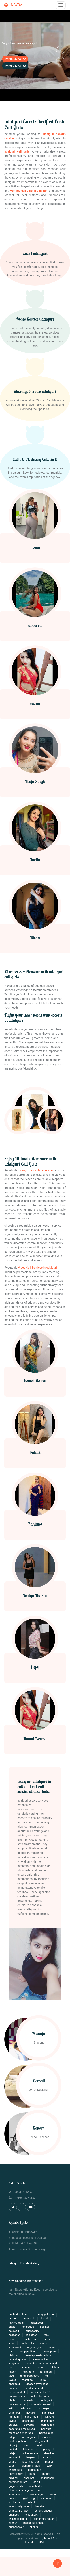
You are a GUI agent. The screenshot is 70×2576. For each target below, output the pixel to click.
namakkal (48, 2413)
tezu (11, 2376)
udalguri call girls (16, 151)
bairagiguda (46, 2433)
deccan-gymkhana (37, 2384)
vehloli (31, 2502)
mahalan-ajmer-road (21, 2433)
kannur (13, 2523)
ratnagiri (14, 2417)
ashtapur (46, 2498)
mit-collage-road (41, 2404)
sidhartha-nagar (31, 2466)
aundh (39, 2445)
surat (26, 2445)
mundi (49, 2462)
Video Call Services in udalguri (37, 1268)
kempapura (15, 2494)
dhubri (12, 2400)
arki (11, 2408)
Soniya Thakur (35, 1658)
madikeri (47, 2437)
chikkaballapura (18, 2519)
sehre (12, 2339)
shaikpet (29, 2478)
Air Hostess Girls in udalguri (30, 2249)
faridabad (46, 2372)
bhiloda (13, 2355)
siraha (12, 2462)
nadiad (13, 2449)
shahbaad (28, 2421)
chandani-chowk (18, 2511)
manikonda (47, 2425)
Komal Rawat (35, 1443)
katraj (43, 2380)
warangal (27, 2380)
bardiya (13, 2425)
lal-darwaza (30, 2449)
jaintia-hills (27, 2343)
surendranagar (43, 2511)
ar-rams (13, 2319)
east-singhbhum (18, 2441)
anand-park (47, 2421)
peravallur (28, 2400)
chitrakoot (31, 2515)
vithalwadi (15, 2347)
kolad (44, 2319)
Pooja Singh (35, 850)
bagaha (39, 2506)
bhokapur (14, 2384)
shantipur (14, 2413)
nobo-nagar (32, 2417)
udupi (12, 2437)
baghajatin (34, 2470)
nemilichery (16, 2474)
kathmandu (26, 2408)
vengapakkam (45, 2315)
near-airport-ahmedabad (38, 2355)
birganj (13, 2445)
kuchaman (15, 2502)
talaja (12, 2453)
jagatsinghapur (18, 2359)
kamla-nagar (36, 2494)
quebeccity (32, 2331)
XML (42, 2542)
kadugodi (46, 2400)
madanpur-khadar (33, 2523)
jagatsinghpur (30, 2462)
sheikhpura (15, 2470)
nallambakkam (40, 2396)
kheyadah (14, 2364)
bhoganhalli (41, 2441)
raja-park (29, 2319)
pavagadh (49, 2449)
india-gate (28, 2372)
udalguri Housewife (24, 2232)
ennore (46, 2474)
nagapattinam (28, 2351)
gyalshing (29, 2498)
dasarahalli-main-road (22, 2429)
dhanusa (14, 2515)
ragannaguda (35, 2347)
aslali (36, 2482)
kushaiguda (29, 2437)
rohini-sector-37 (40, 2392)
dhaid (12, 2327)
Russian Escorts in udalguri (29, 2238)
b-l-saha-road (29, 2339)
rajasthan (31, 2335)
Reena (35, 615)
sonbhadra (35, 2486)
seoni (12, 2466)
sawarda (29, 2425)
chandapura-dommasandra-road (34, 2366)
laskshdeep (37, 2323)
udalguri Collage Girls (26, 2243)
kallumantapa (30, 2453)
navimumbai (16, 2323)
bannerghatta (17, 2404)
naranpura (49, 2351)
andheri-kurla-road (20, 2315)
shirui (32, 2474)
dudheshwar (16, 2527)
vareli (47, 2335)
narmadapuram (18, 2482)
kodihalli (45, 2327)
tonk (49, 2466)
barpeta (31, 2457)
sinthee (44, 2343)
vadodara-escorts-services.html (27, 2390)
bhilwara (46, 2429)
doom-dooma (17, 2396)
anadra (13, 2388)
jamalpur (47, 2457)
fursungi (25, 2368)
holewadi (14, 2331)
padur (40, 2368)
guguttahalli (16, 2486)
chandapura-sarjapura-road (25, 2490)
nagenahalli (47, 2478)
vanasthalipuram (19, 2506)
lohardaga (28, 2327)
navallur (31, 2413)
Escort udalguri (35, 312)
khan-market (40, 2359)
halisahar (14, 2335)
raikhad (13, 2478)
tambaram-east (29, 2376)
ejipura (34, 2527)
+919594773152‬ (15, 59)
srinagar (44, 2408)
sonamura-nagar (44, 2519)
